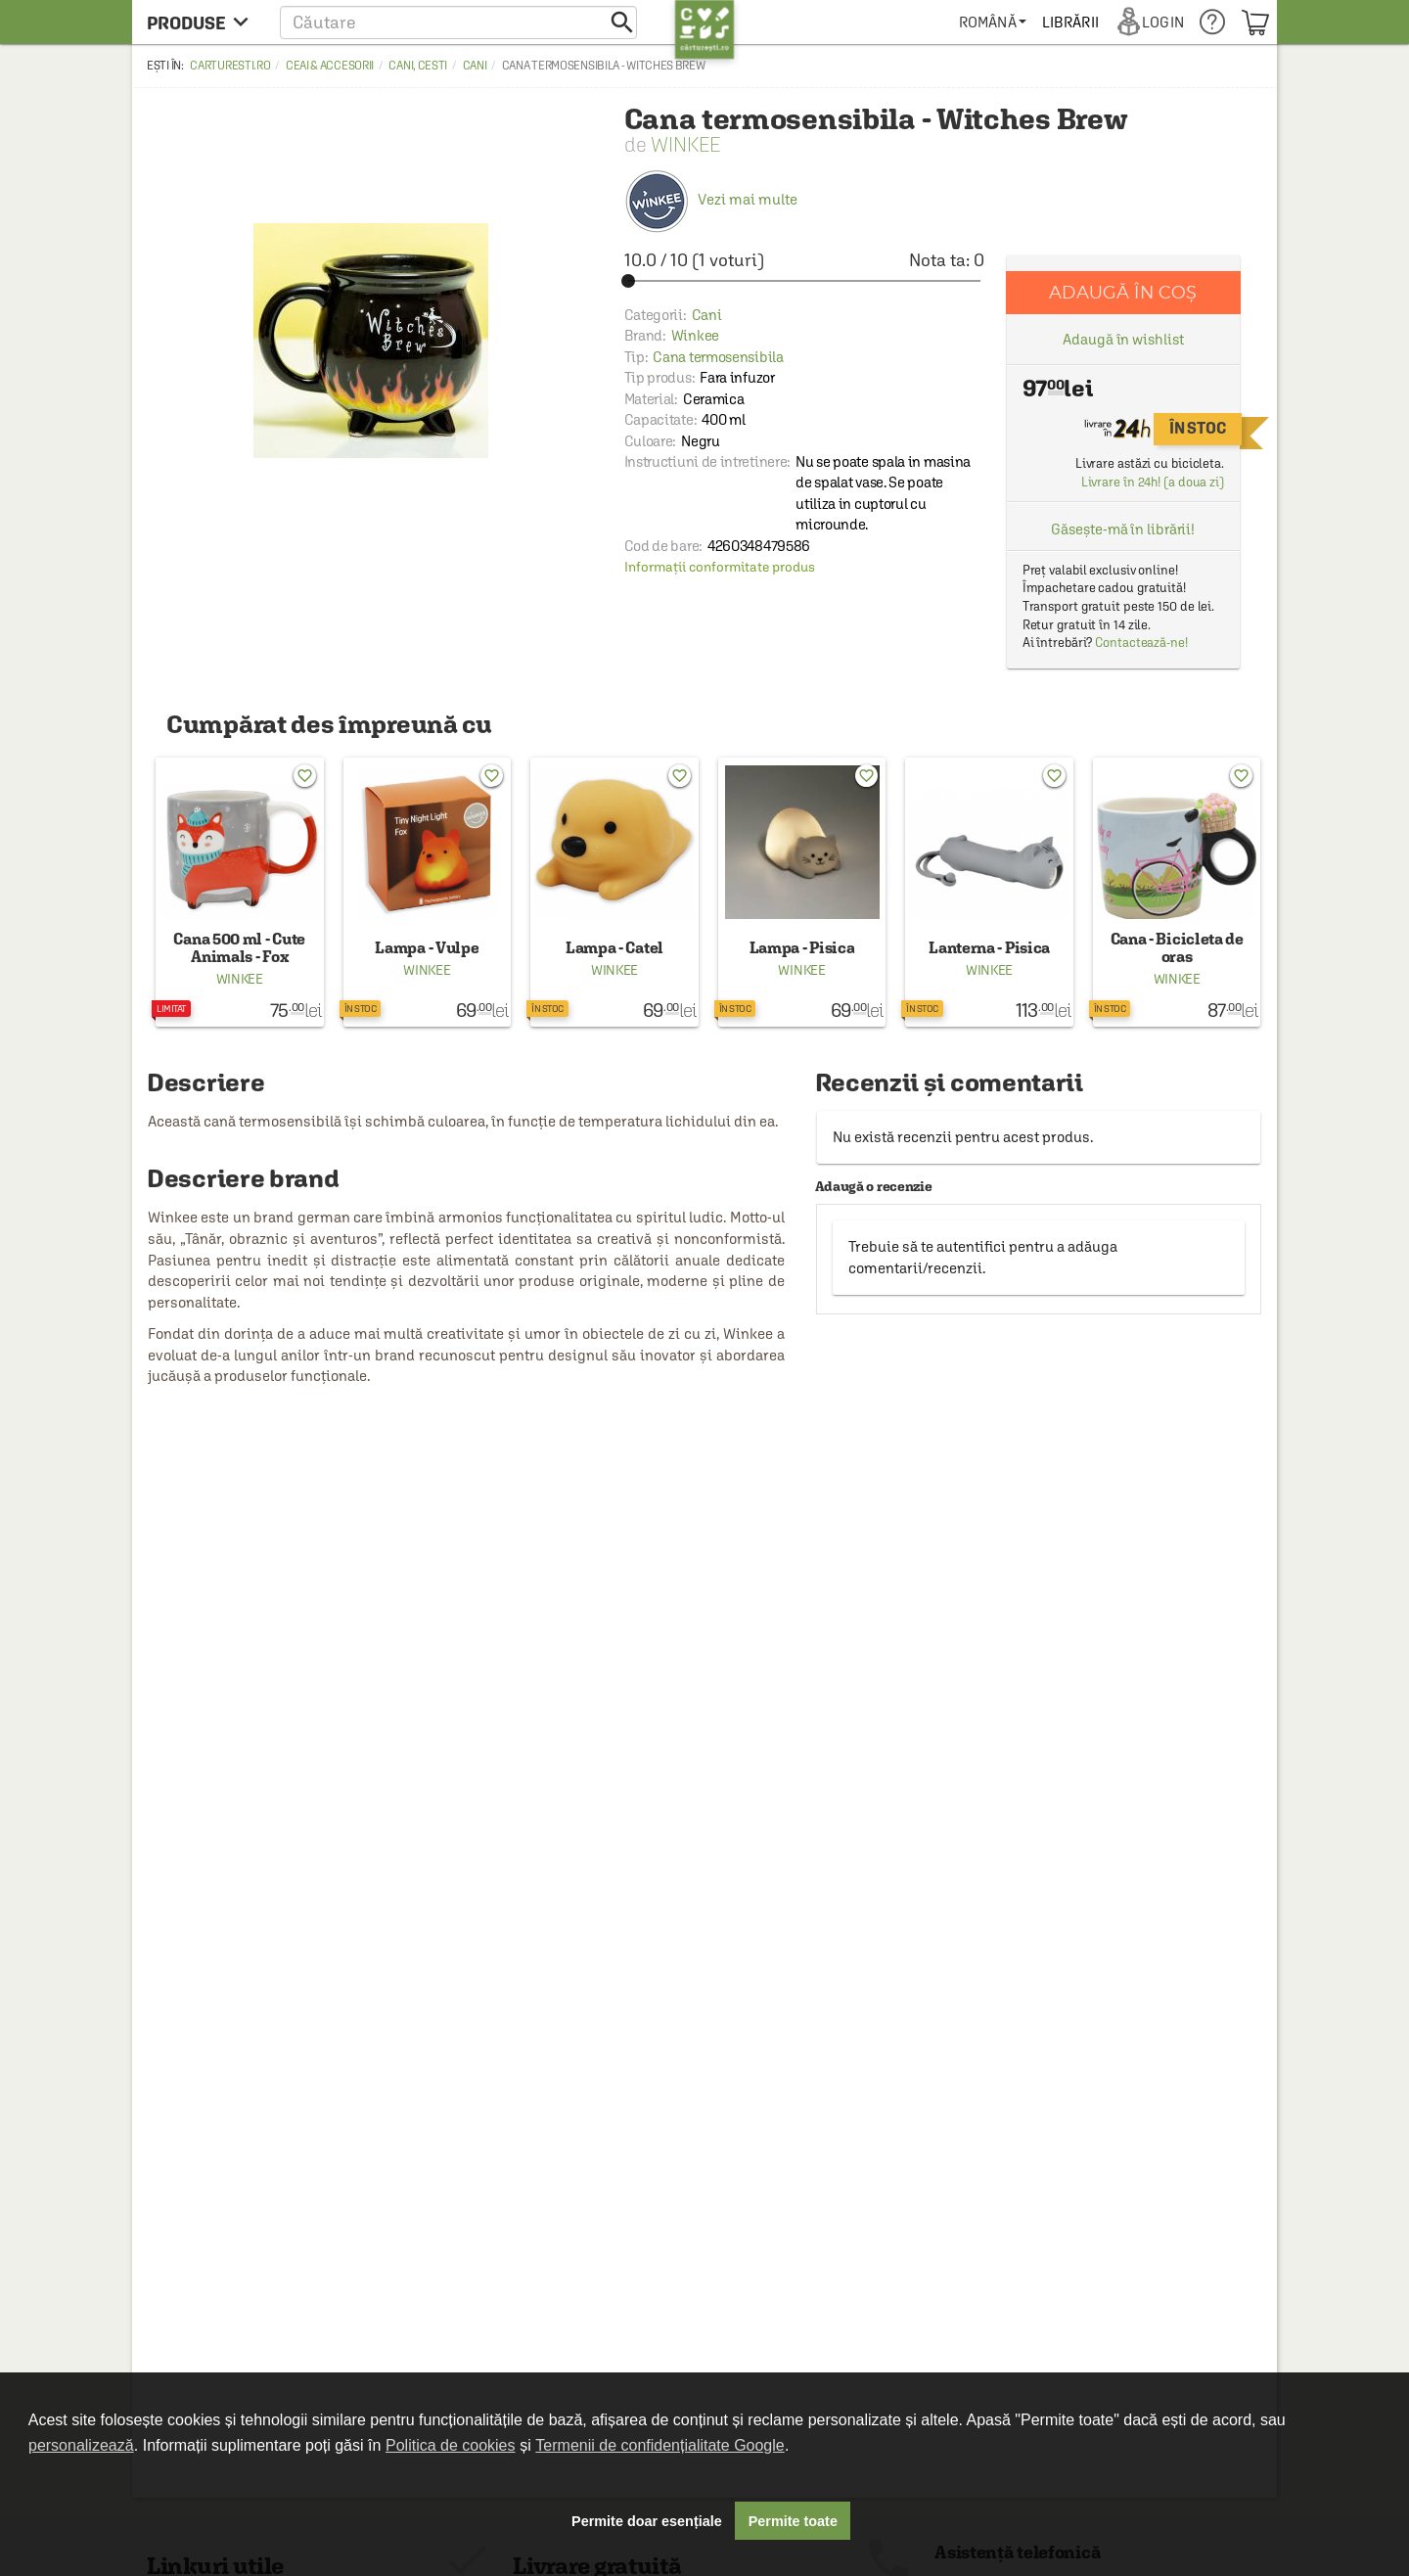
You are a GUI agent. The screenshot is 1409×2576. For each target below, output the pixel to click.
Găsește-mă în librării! (1123, 529)
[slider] (804, 280)
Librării (1070, 22)
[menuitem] (992, 22)
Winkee (685, 144)
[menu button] (203, 22)
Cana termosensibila (718, 356)
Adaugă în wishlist (1123, 339)
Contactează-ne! (1141, 642)
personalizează (81, 2445)
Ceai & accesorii (330, 65)
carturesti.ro (230, 65)
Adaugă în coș (1123, 292)
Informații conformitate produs (719, 567)
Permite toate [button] (793, 2521)
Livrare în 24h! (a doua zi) (1152, 482)
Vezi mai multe (710, 199)
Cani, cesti (417, 65)
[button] (458, 22)
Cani (475, 65)
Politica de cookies (451, 2445)
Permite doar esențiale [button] (646, 2521)
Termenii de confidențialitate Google (659, 2445)
